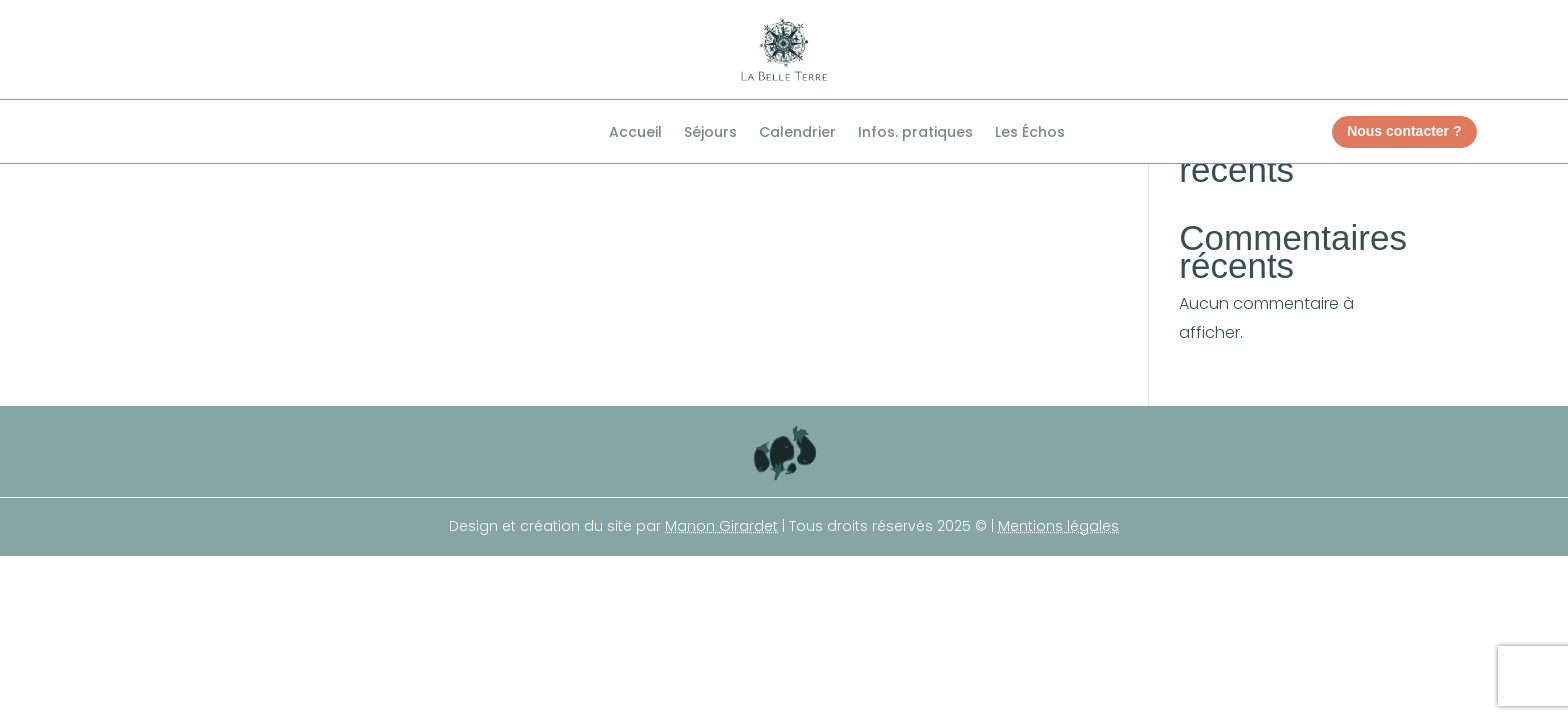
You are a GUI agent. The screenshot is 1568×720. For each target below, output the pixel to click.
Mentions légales (1058, 526)
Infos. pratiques (915, 133)
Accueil (635, 133)
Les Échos (1030, 133)
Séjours (710, 133)
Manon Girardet (721, 526)
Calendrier (797, 133)
